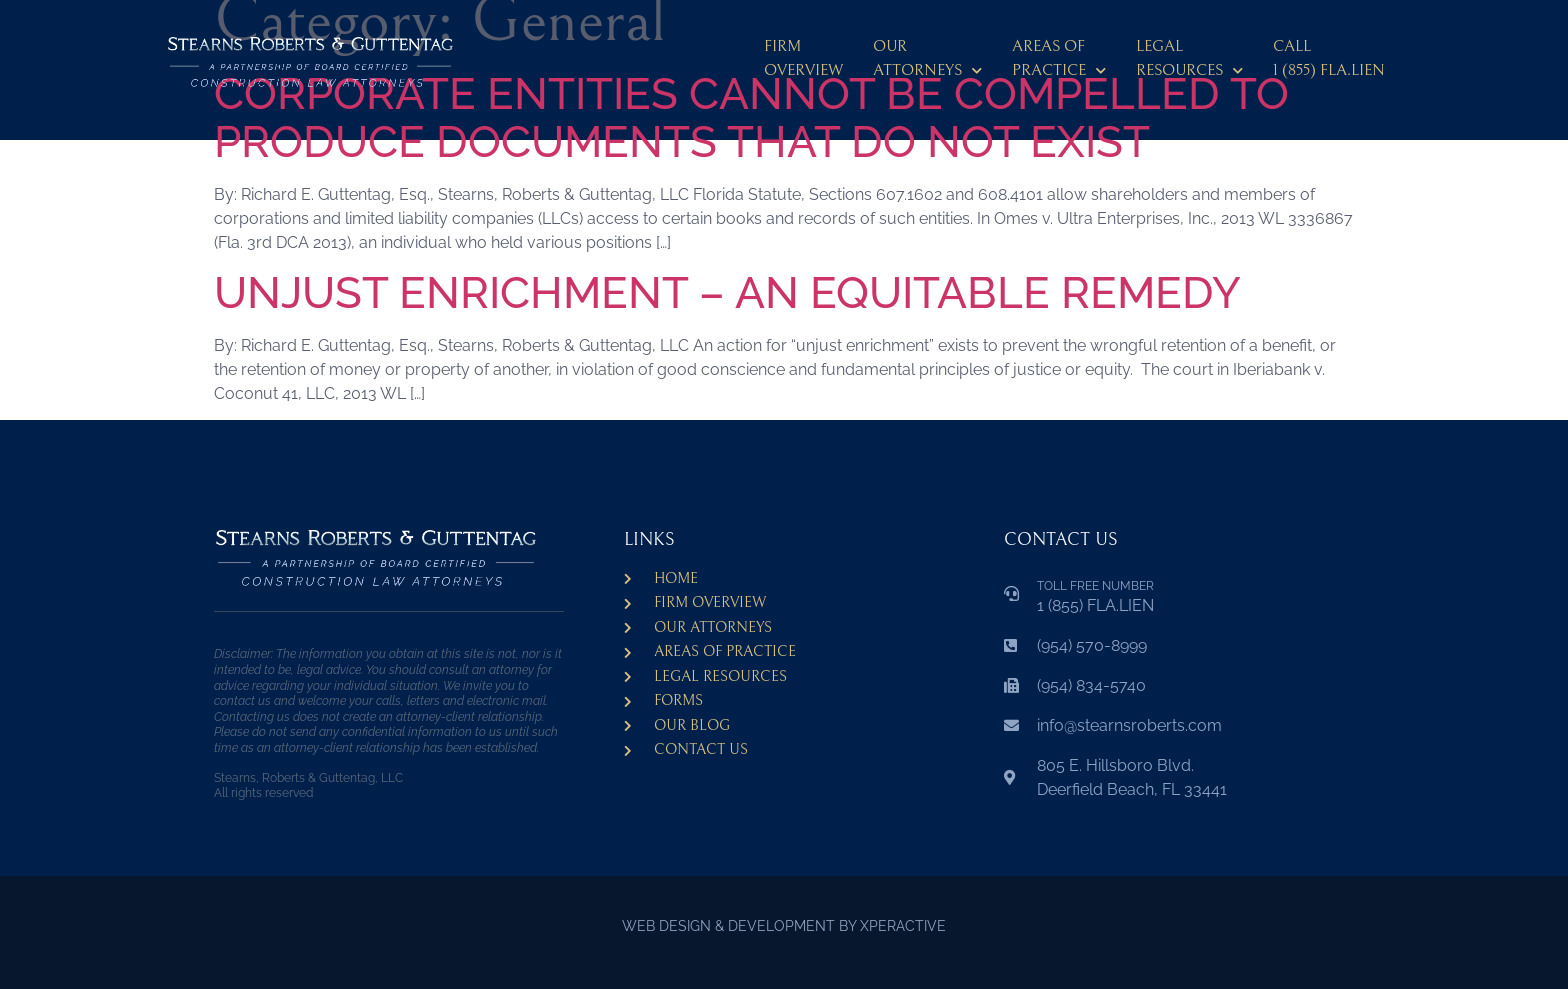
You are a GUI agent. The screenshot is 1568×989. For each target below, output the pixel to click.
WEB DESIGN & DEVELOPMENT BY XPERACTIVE (784, 926)
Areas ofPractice (1059, 61)
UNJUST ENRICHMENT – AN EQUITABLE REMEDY (727, 292)
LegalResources (1189, 61)
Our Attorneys (927, 61)
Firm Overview (803, 58)
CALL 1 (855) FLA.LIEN (1329, 58)
